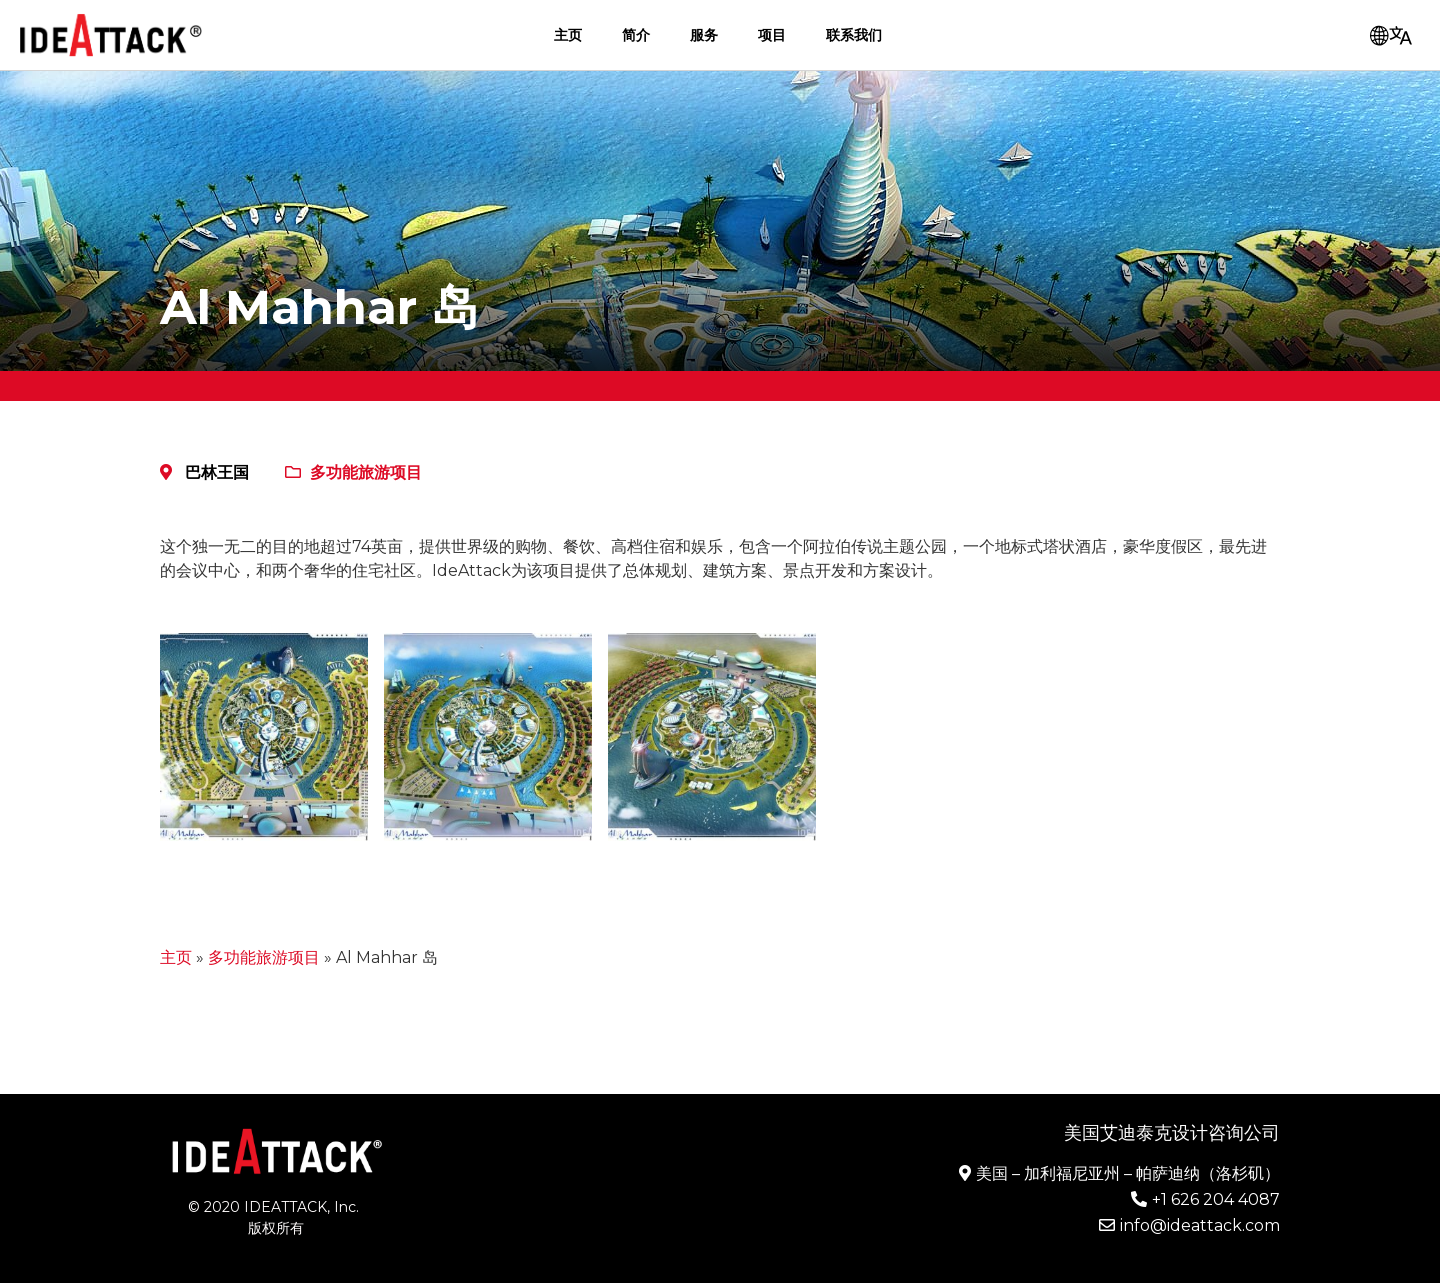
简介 (636, 35)
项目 (772, 35)
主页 (568, 35)
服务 (704, 35)
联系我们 (854, 35)
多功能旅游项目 (366, 472)
